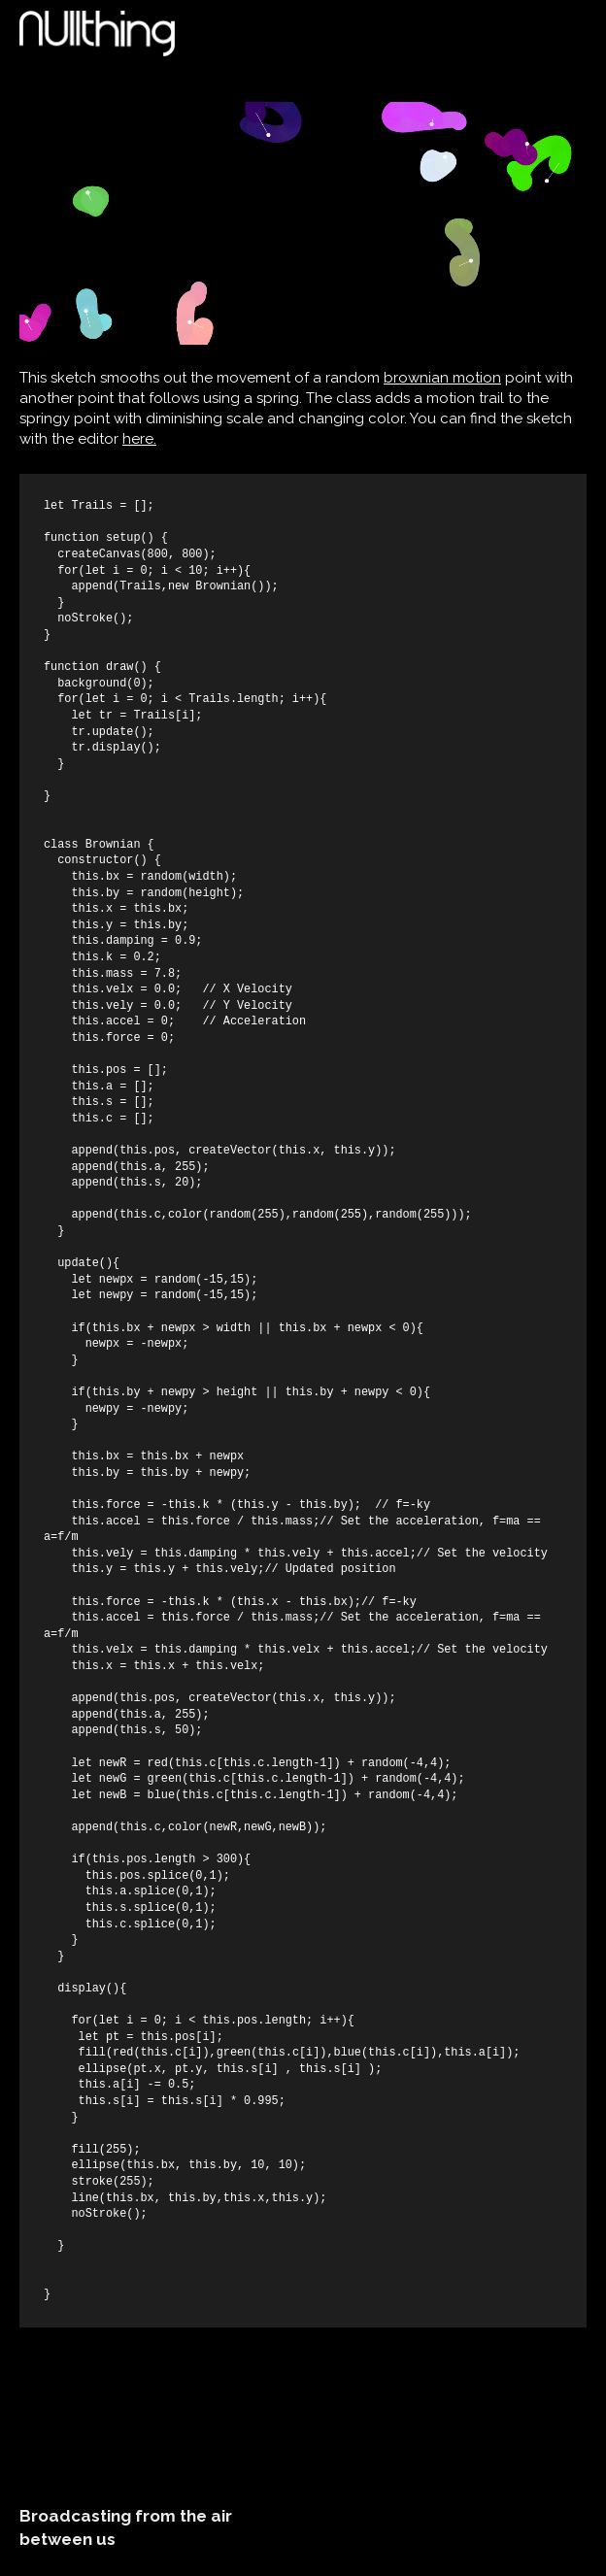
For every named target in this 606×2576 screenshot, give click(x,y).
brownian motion (442, 377)
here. (139, 439)
